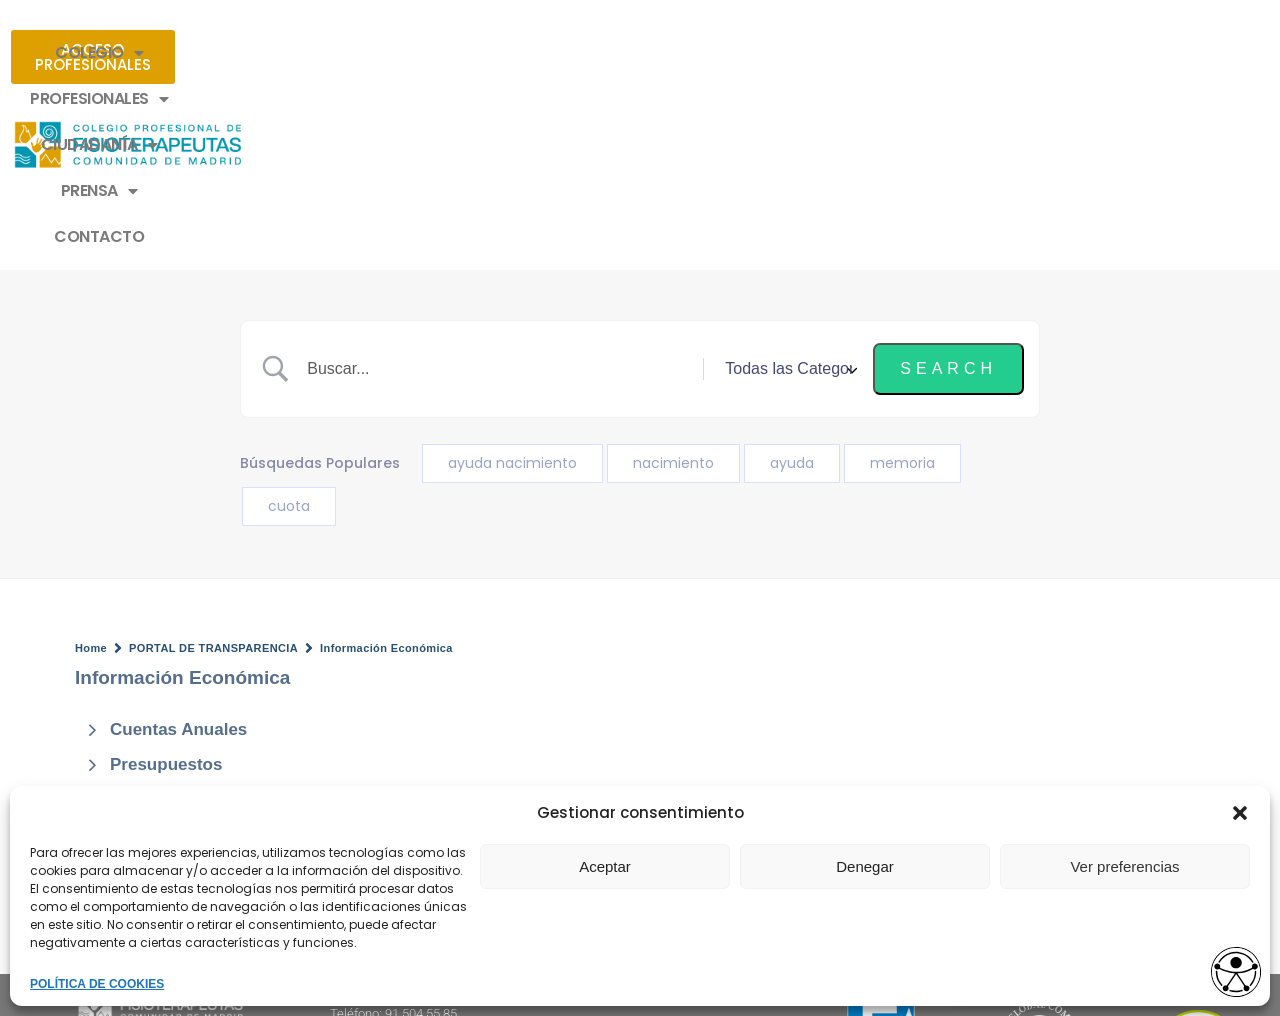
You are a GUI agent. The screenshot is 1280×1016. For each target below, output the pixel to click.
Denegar (865, 866)
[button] (1240, 813)
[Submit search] (948, 195)
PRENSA (769, 53)
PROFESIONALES (465, 53)
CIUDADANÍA (632, 53)
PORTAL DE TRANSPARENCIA (213, 474)
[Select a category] (788, 195)
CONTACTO (892, 52)
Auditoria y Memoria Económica (239, 661)
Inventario (150, 626)
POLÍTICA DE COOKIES (97, 984)
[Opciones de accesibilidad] (1225, 962)
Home (91, 474)
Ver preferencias (1124, 866)
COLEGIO (312, 53)
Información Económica (386, 474)
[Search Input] (504, 195)
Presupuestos (166, 590)
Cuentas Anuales (178, 555)
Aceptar (605, 866)
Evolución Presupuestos (209, 697)
